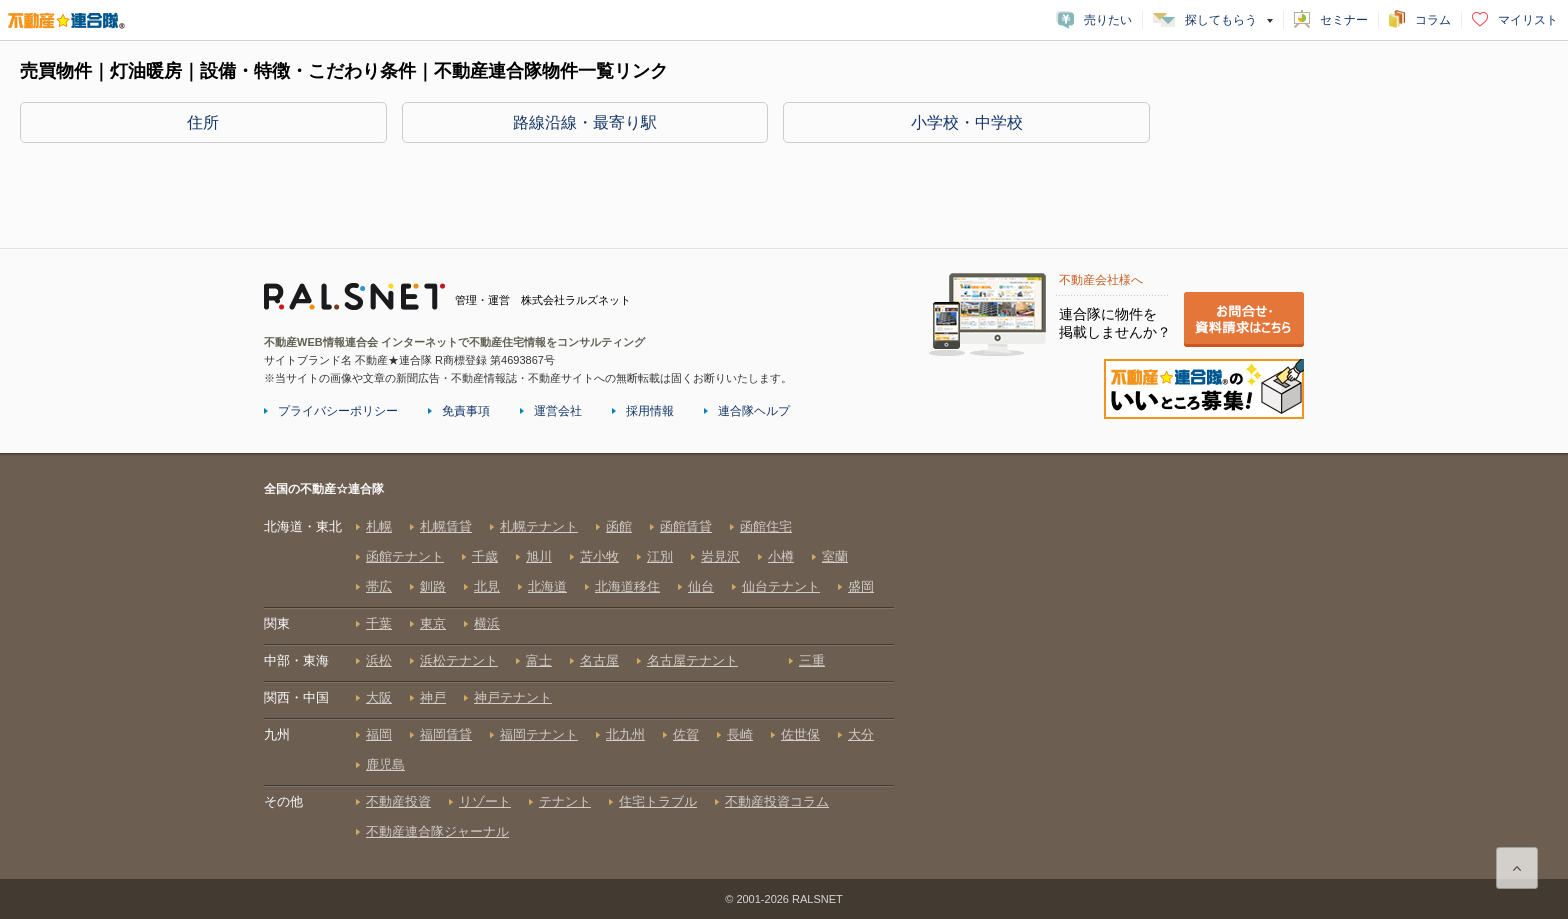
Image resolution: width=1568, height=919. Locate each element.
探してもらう (1221, 20)
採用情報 (650, 411)
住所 (203, 122)
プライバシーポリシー (338, 411)
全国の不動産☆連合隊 (579, 679)
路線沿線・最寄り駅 (585, 122)
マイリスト (1528, 20)
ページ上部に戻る (1517, 868)
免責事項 (466, 411)
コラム (1433, 20)
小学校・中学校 (967, 122)
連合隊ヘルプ (754, 411)
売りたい (1108, 20)
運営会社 (558, 411)
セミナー (1344, 20)
